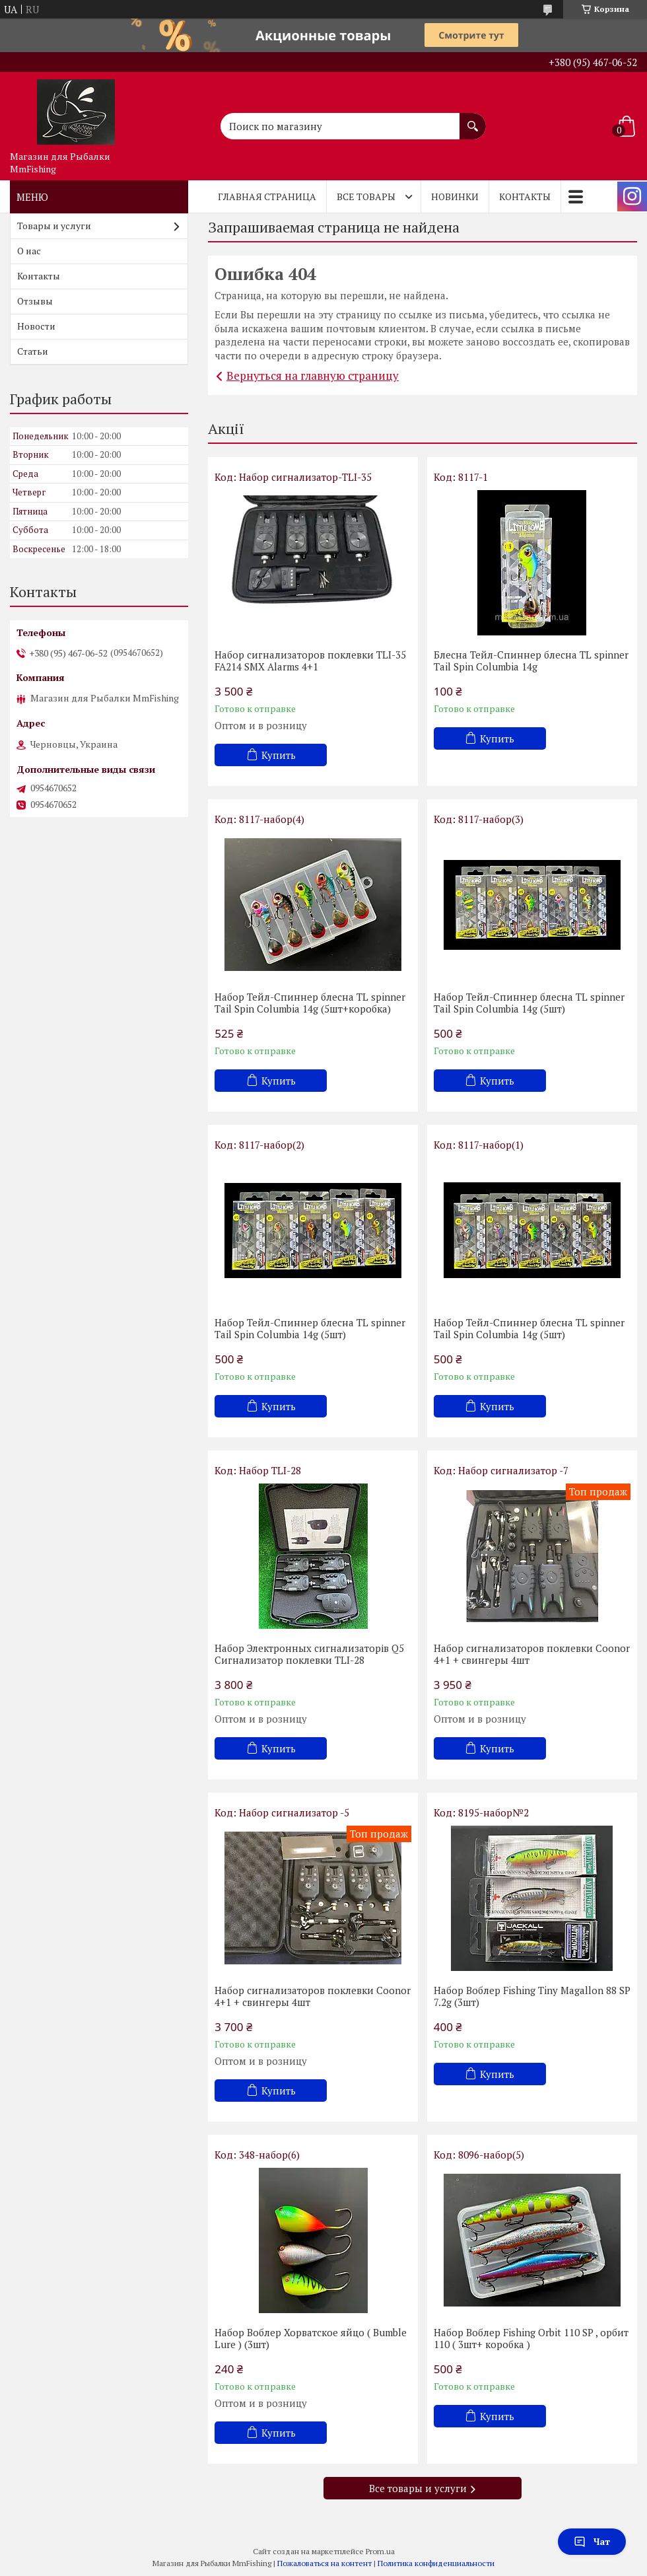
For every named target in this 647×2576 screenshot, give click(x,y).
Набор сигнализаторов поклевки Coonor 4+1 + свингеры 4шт (532, 1654)
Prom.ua (380, 2551)
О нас (29, 250)
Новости (36, 326)
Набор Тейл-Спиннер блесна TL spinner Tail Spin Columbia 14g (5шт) (529, 1003)
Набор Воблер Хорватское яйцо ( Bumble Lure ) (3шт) (311, 2338)
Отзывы (35, 301)
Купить (278, 755)
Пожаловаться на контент (324, 2563)
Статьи (32, 351)
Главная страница (267, 196)
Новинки (455, 196)
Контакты (525, 196)
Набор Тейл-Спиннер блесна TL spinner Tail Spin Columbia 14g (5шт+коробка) (310, 1003)
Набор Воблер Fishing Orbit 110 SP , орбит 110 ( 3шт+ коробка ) (531, 2338)
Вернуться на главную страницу (312, 375)
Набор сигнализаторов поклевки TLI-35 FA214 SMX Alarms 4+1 (310, 660)
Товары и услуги (54, 225)
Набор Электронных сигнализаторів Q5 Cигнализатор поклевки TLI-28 (309, 1654)
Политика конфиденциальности (436, 2563)
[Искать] (473, 119)
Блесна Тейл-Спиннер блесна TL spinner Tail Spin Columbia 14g (531, 660)
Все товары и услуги (418, 2488)
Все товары (366, 196)
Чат (592, 2541)
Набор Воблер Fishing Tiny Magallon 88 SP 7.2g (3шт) (532, 1996)
